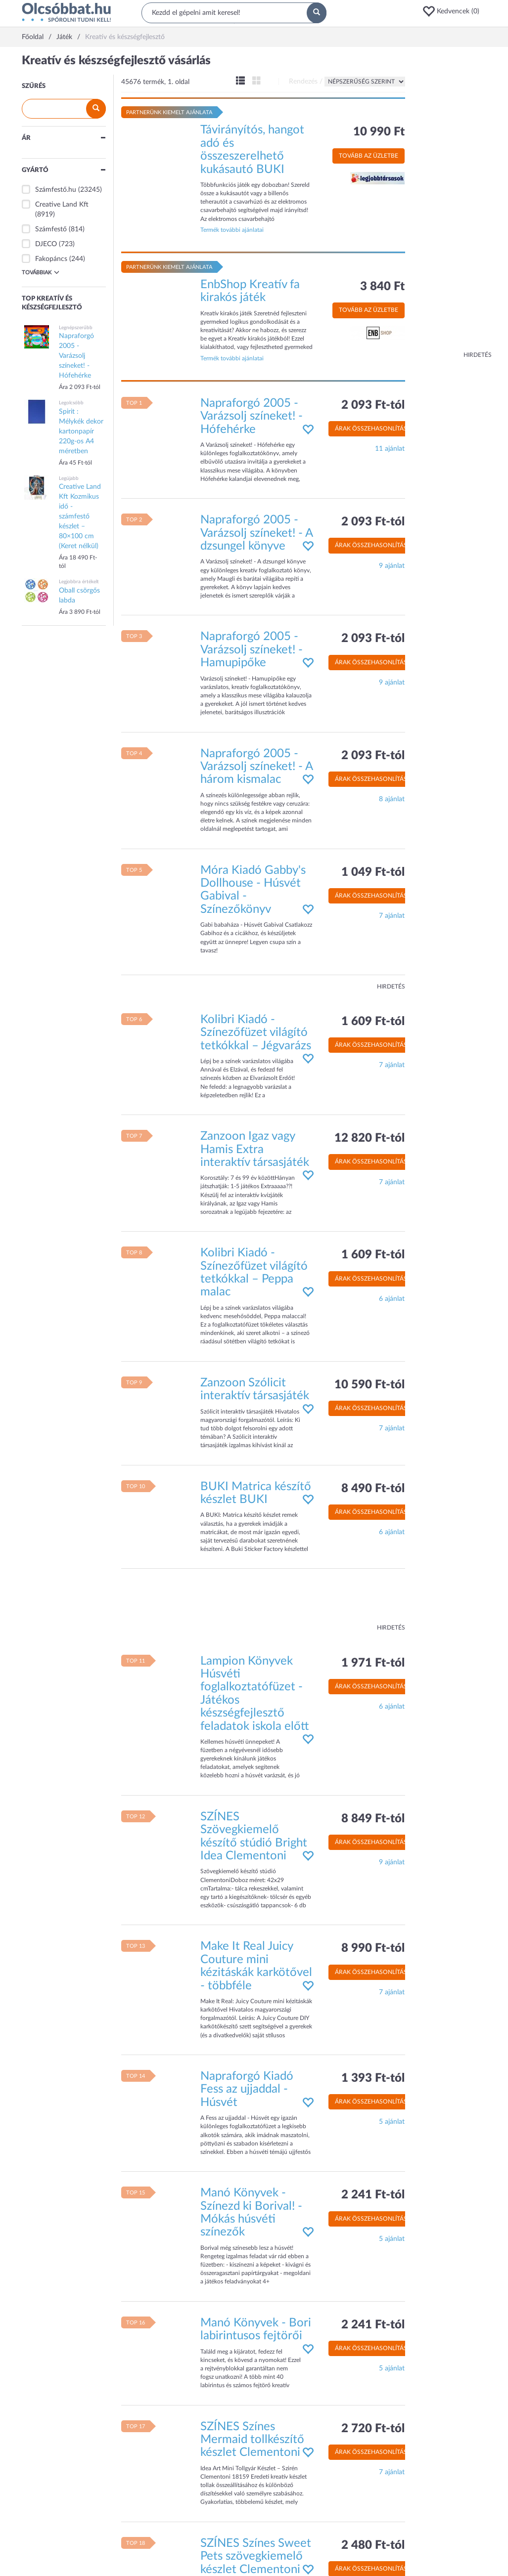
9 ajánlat (392, 565)
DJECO (46, 244)
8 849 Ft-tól (373, 1819)
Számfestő (51, 229)
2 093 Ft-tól (373, 405)
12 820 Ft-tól (369, 1138)
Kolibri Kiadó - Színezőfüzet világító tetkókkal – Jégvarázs (255, 1033)
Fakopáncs (51, 259)
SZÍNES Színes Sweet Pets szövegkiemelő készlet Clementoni (255, 2556)
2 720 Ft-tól (373, 2429)
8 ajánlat (392, 799)
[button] (454, 11)
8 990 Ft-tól (373, 1948)
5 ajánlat (392, 2121)
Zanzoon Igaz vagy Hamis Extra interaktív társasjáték (254, 1149)
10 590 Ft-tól (369, 1385)
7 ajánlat (392, 915)
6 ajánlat (392, 1298)
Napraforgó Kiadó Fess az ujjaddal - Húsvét (246, 2089)
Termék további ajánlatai (232, 230)
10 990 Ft (379, 132)
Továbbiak (40, 272)
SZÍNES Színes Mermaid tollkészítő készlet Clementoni (252, 2440)
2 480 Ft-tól (373, 2545)
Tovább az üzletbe (368, 156)
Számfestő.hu (55, 189)
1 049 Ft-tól (373, 872)
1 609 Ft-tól (373, 1022)
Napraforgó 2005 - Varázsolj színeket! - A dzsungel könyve (256, 533)
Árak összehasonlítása (373, 428)
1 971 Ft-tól (373, 1663)
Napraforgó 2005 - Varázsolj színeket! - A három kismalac (256, 767)
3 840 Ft (382, 287)
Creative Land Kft (62, 204)
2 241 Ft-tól (373, 2195)
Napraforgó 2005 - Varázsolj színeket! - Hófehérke (251, 416)
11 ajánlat (390, 448)
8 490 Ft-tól (373, 1489)
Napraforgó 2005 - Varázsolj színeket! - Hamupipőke (251, 650)
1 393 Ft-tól (373, 2078)
